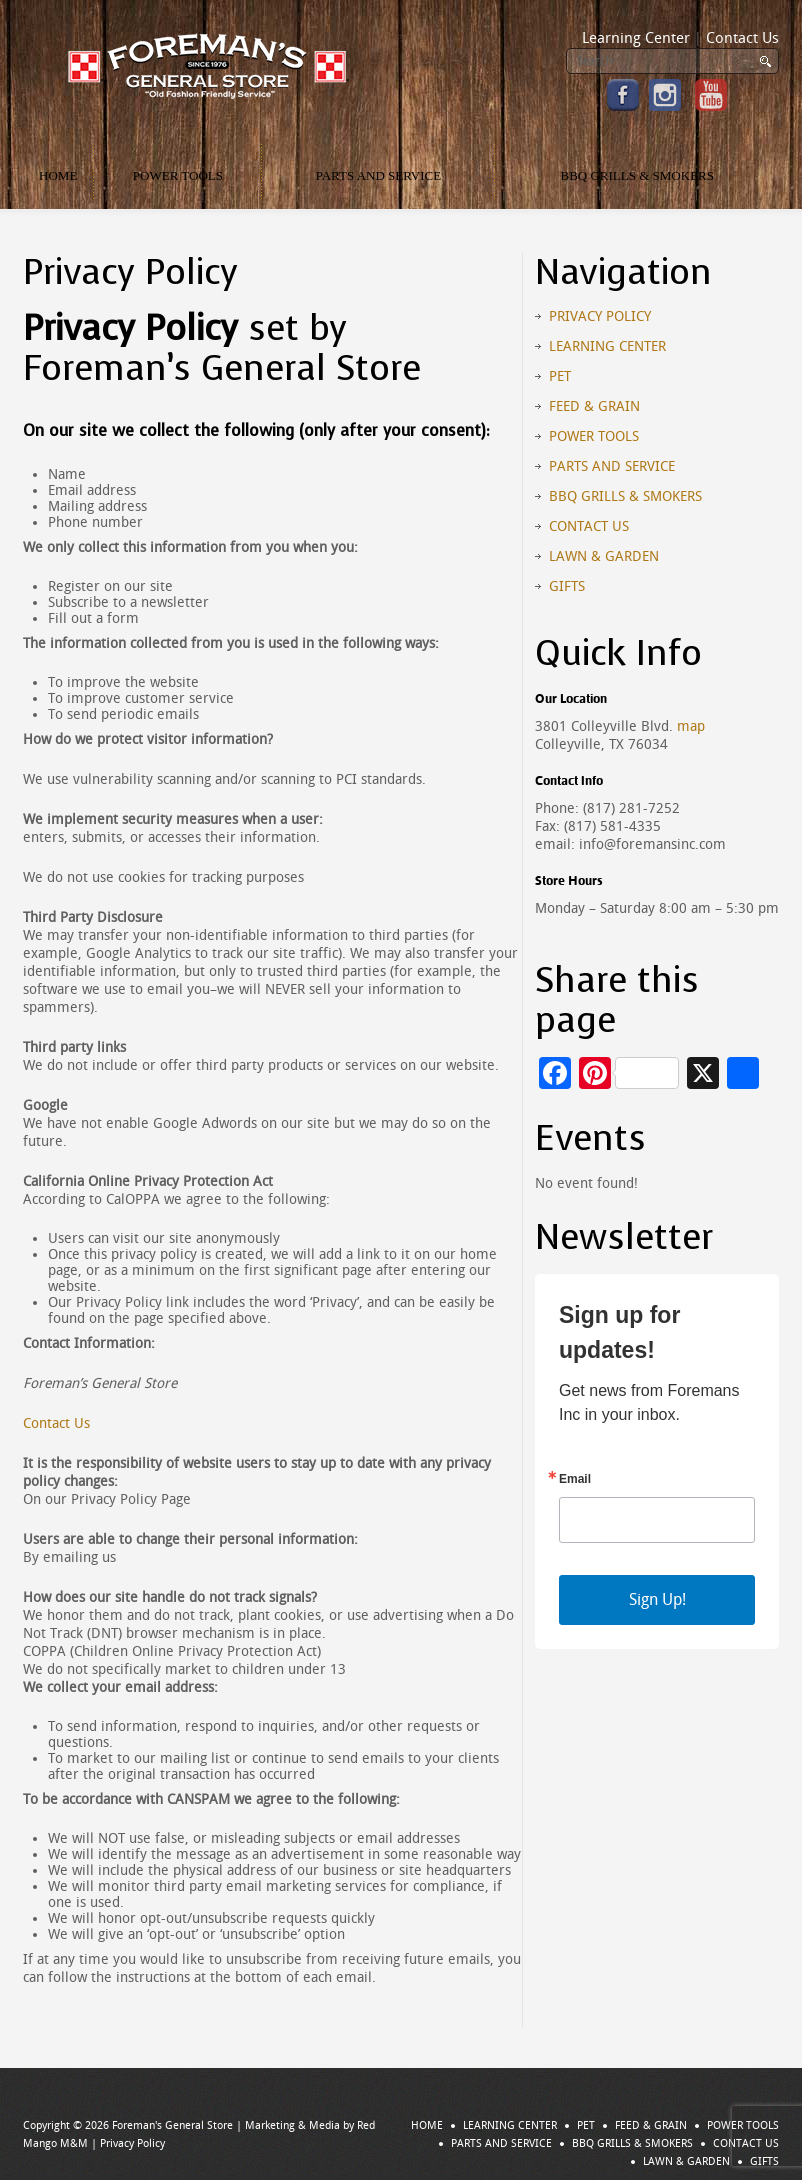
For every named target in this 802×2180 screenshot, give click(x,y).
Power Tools (178, 175)
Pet (560, 376)
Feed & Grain (594, 406)
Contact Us (742, 38)
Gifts (567, 586)
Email (575, 1479)
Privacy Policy (600, 316)
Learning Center (636, 38)
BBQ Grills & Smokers (637, 175)
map (691, 726)
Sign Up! (657, 1599)
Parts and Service (379, 175)
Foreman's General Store (172, 2125)
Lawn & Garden (604, 556)
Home (58, 175)
